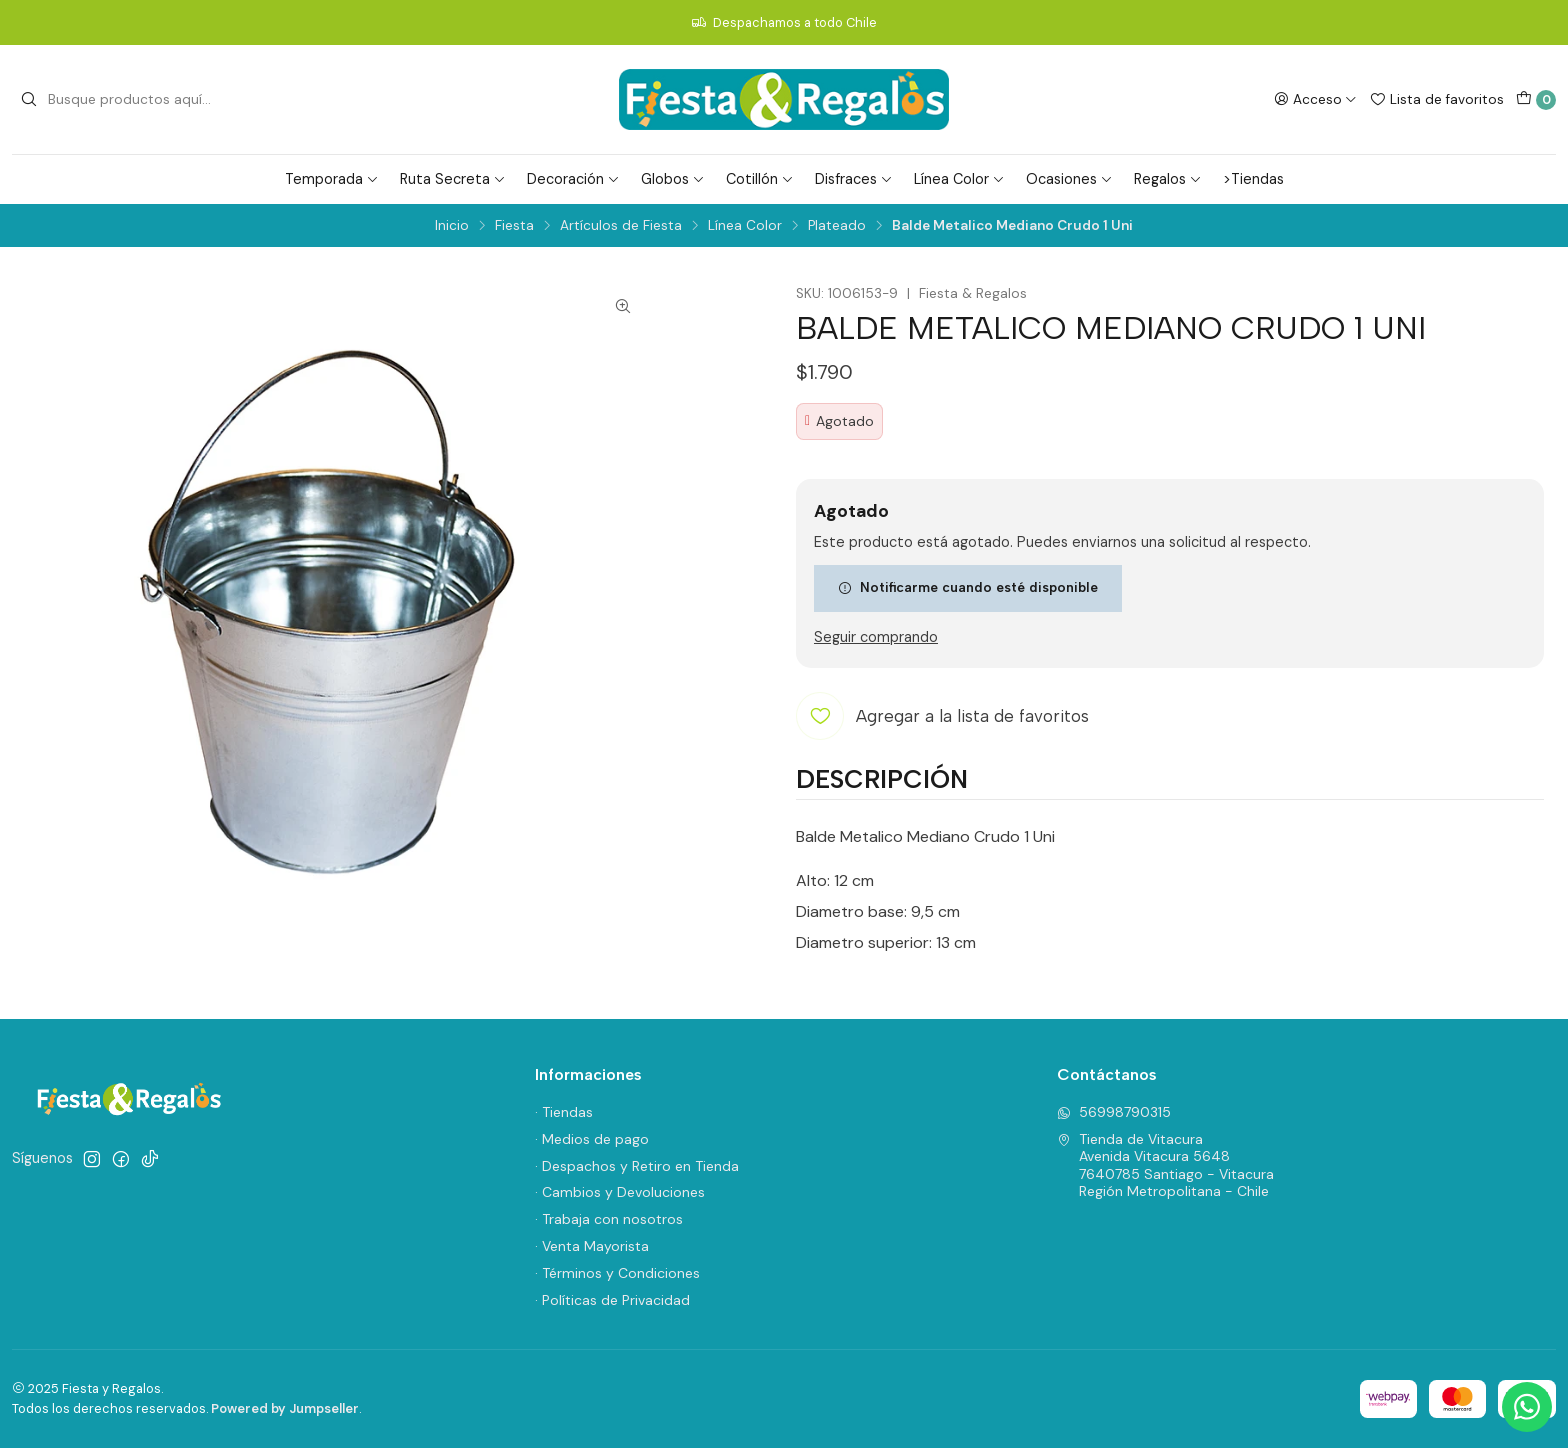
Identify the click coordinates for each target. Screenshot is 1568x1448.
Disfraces (854, 179)
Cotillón (760, 179)
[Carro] (1536, 100)
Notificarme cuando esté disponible (968, 587)
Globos (673, 179)
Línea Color (959, 179)
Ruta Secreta (453, 179)
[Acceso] (1315, 99)
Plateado (837, 226)
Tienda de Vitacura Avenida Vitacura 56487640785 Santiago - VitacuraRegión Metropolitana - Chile (1165, 1165)
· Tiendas (564, 1112)
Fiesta (514, 226)
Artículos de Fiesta (621, 226)
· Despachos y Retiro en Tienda (637, 1166)
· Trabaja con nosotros (609, 1219)
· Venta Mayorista (592, 1246)
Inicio (452, 226)
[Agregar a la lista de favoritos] (942, 716)
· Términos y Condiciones (617, 1273)
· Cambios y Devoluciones (620, 1192)
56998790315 (1114, 1112)
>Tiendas (1253, 179)
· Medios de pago (592, 1139)
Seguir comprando (876, 637)
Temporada (332, 179)
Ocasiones (1069, 179)
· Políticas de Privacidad (612, 1300)
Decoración (573, 179)
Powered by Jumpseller (285, 1408)
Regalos (1168, 179)
